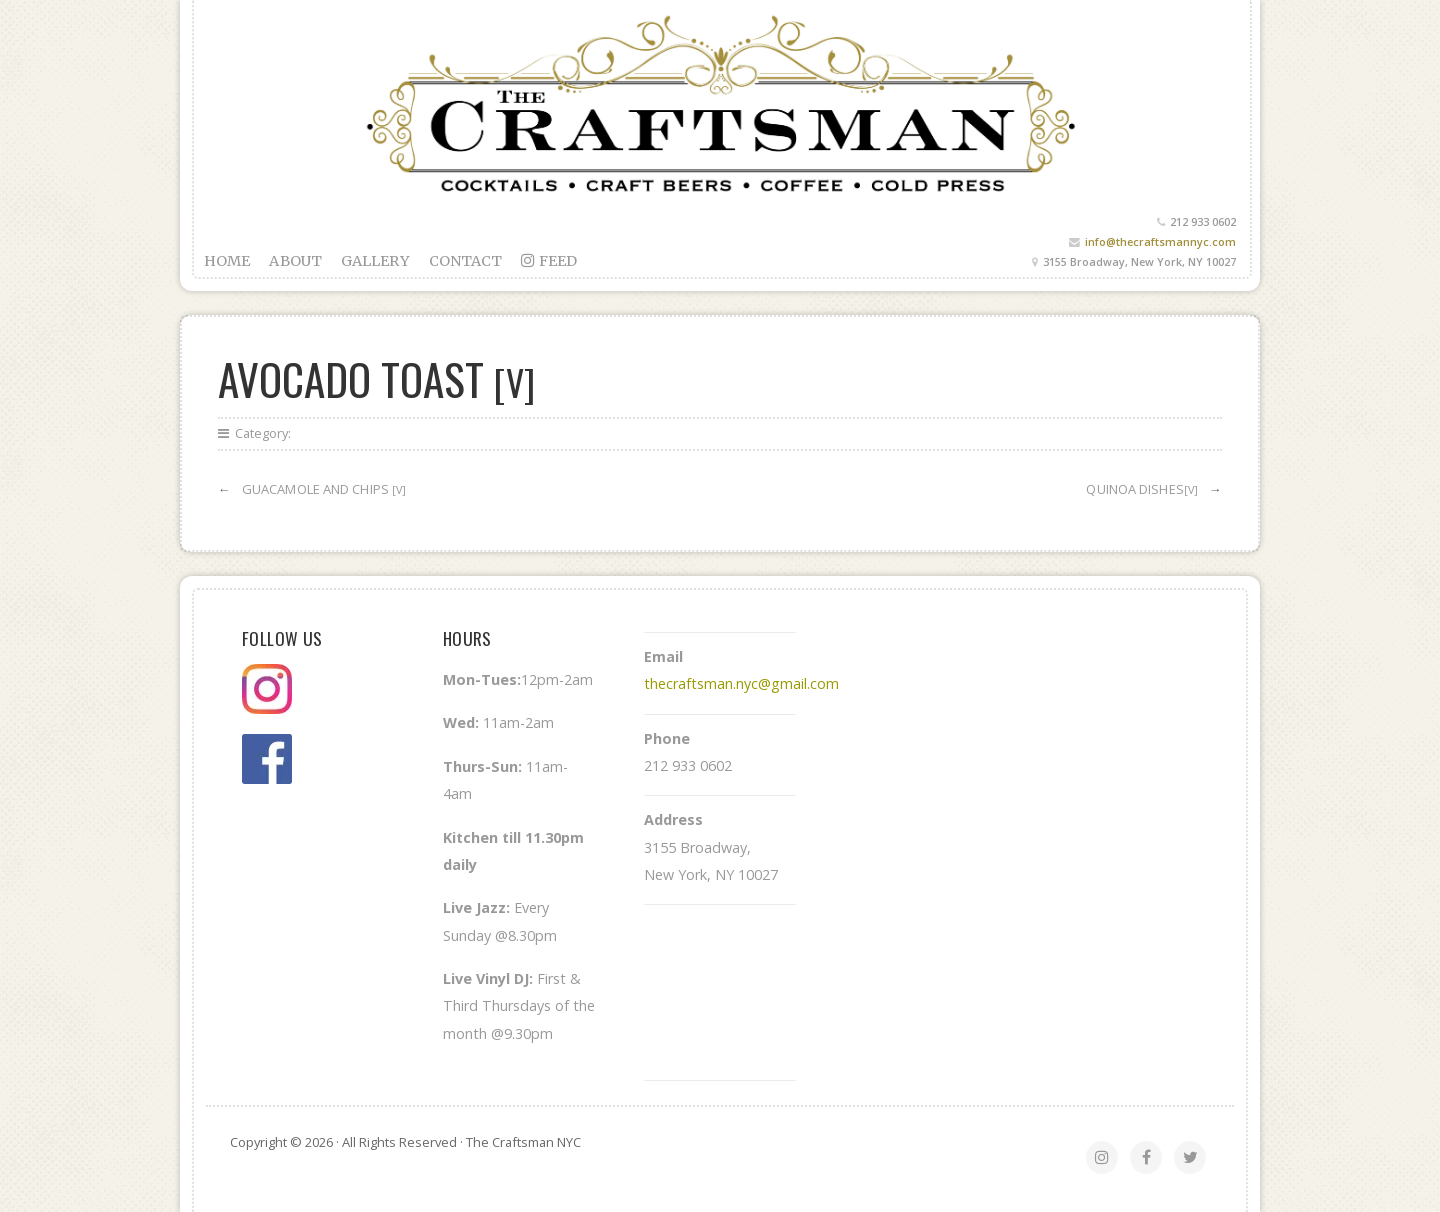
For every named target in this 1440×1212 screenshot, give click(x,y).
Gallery (375, 261)
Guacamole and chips (324, 489)
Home (227, 261)
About (295, 261)
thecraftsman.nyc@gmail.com (741, 683)
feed (549, 261)
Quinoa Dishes (1142, 489)
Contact (466, 261)
